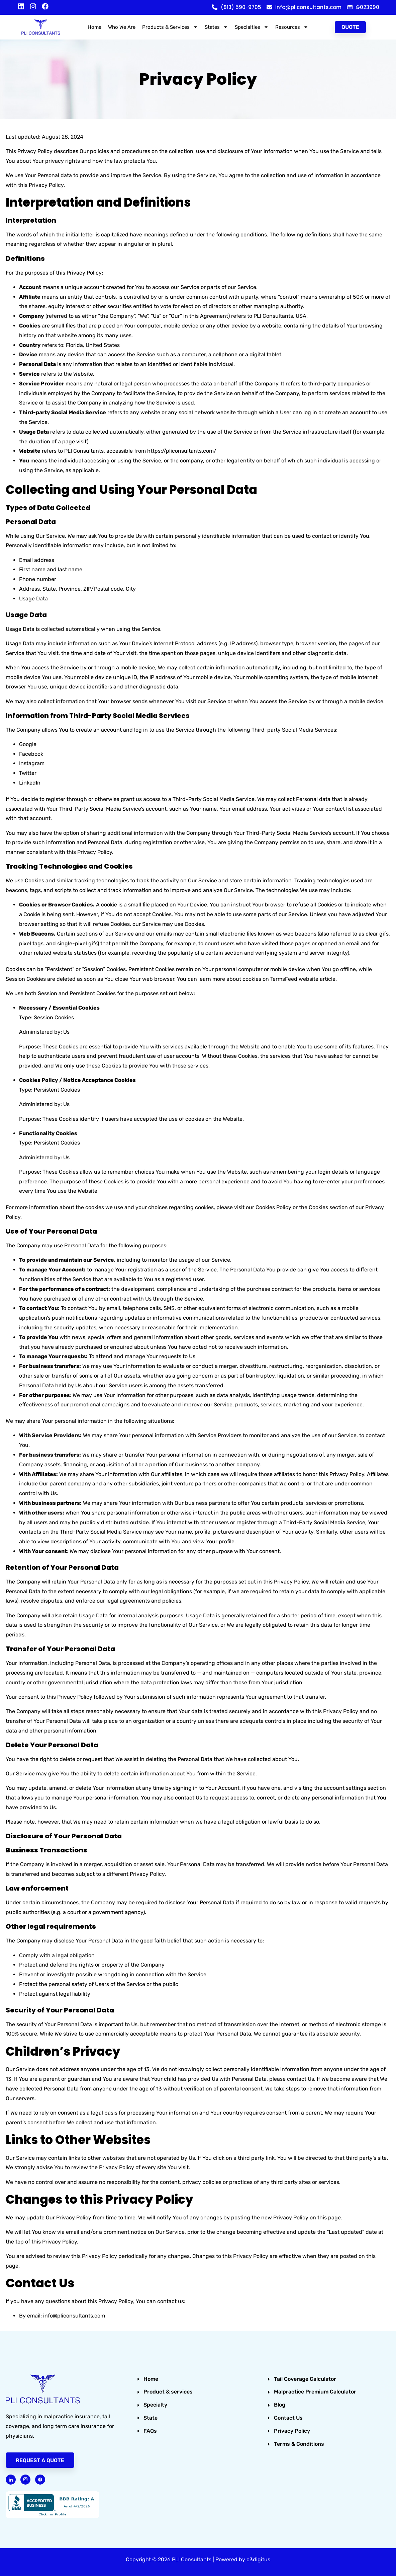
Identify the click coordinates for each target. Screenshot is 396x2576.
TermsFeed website (294, 979)
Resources (291, 27)
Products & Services (170, 27)
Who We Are (121, 27)
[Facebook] (40, 2480)
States (216, 27)
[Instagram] (25, 2480)
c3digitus (258, 2559)
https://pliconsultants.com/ (181, 451)
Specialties (252, 27)
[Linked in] (11, 2480)
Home (94, 27)
